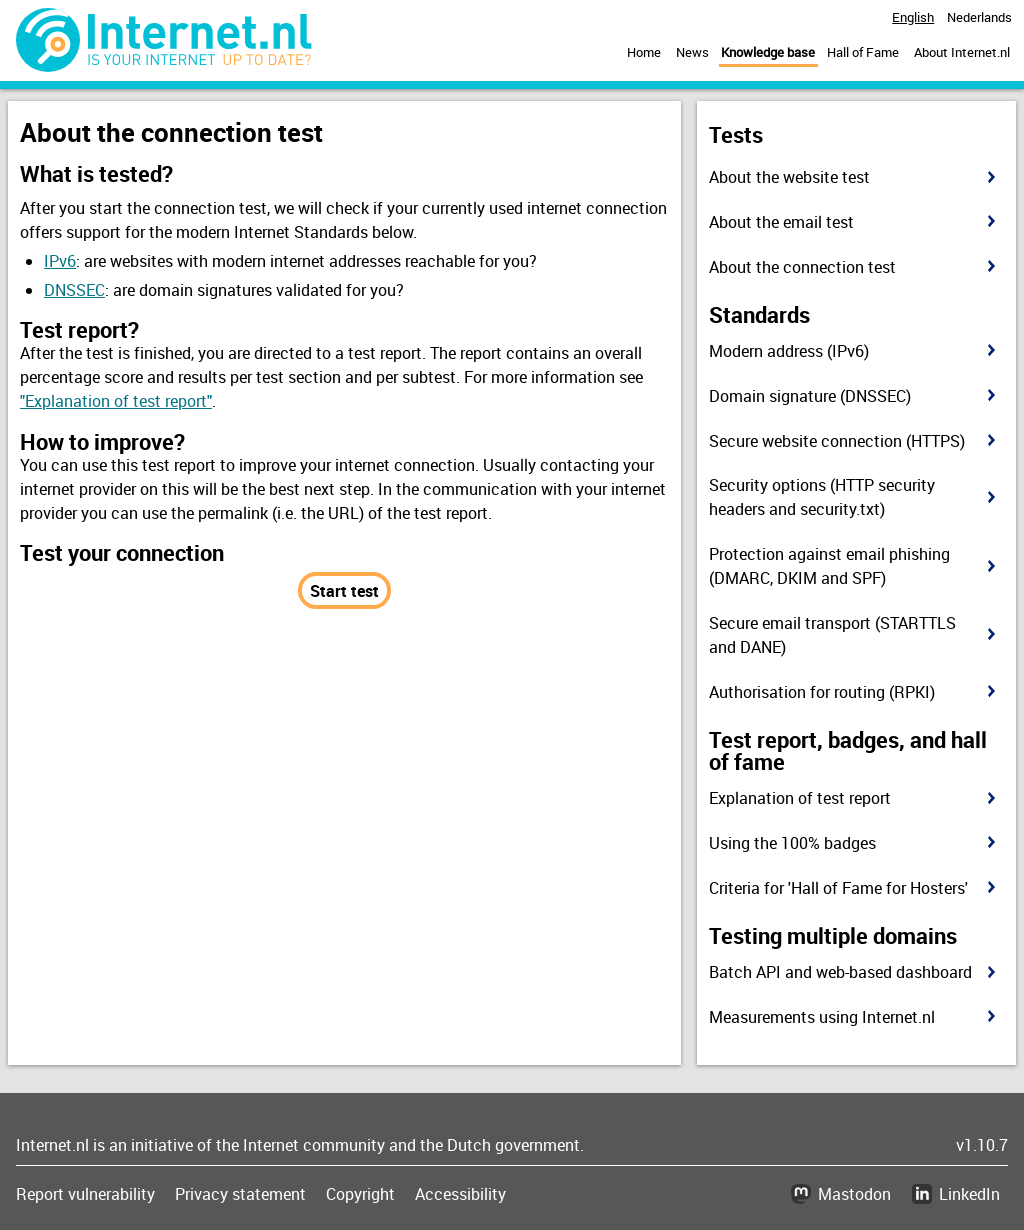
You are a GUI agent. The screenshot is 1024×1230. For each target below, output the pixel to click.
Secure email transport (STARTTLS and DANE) (832, 635)
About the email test (781, 222)
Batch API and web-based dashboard (840, 972)
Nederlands (979, 17)
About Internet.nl (962, 52)
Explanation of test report (800, 798)
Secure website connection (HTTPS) (837, 441)
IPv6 (60, 261)
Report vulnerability (85, 1194)
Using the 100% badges (792, 843)
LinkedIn (969, 1194)
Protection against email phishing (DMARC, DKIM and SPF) (829, 566)
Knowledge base (768, 52)
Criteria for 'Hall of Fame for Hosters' (838, 888)
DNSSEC (74, 290)
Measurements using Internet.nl (822, 1017)
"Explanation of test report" (116, 401)
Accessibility (460, 1194)
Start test (344, 591)
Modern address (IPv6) (789, 351)
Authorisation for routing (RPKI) (822, 692)
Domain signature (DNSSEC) (810, 396)
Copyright (360, 1194)
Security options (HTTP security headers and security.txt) (822, 497)
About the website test (789, 177)
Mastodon (854, 1194)
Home (644, 52)
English (913, 17)
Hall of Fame (863, 52)
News (692, 52)
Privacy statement (240, 1194)
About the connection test (802, 267)
